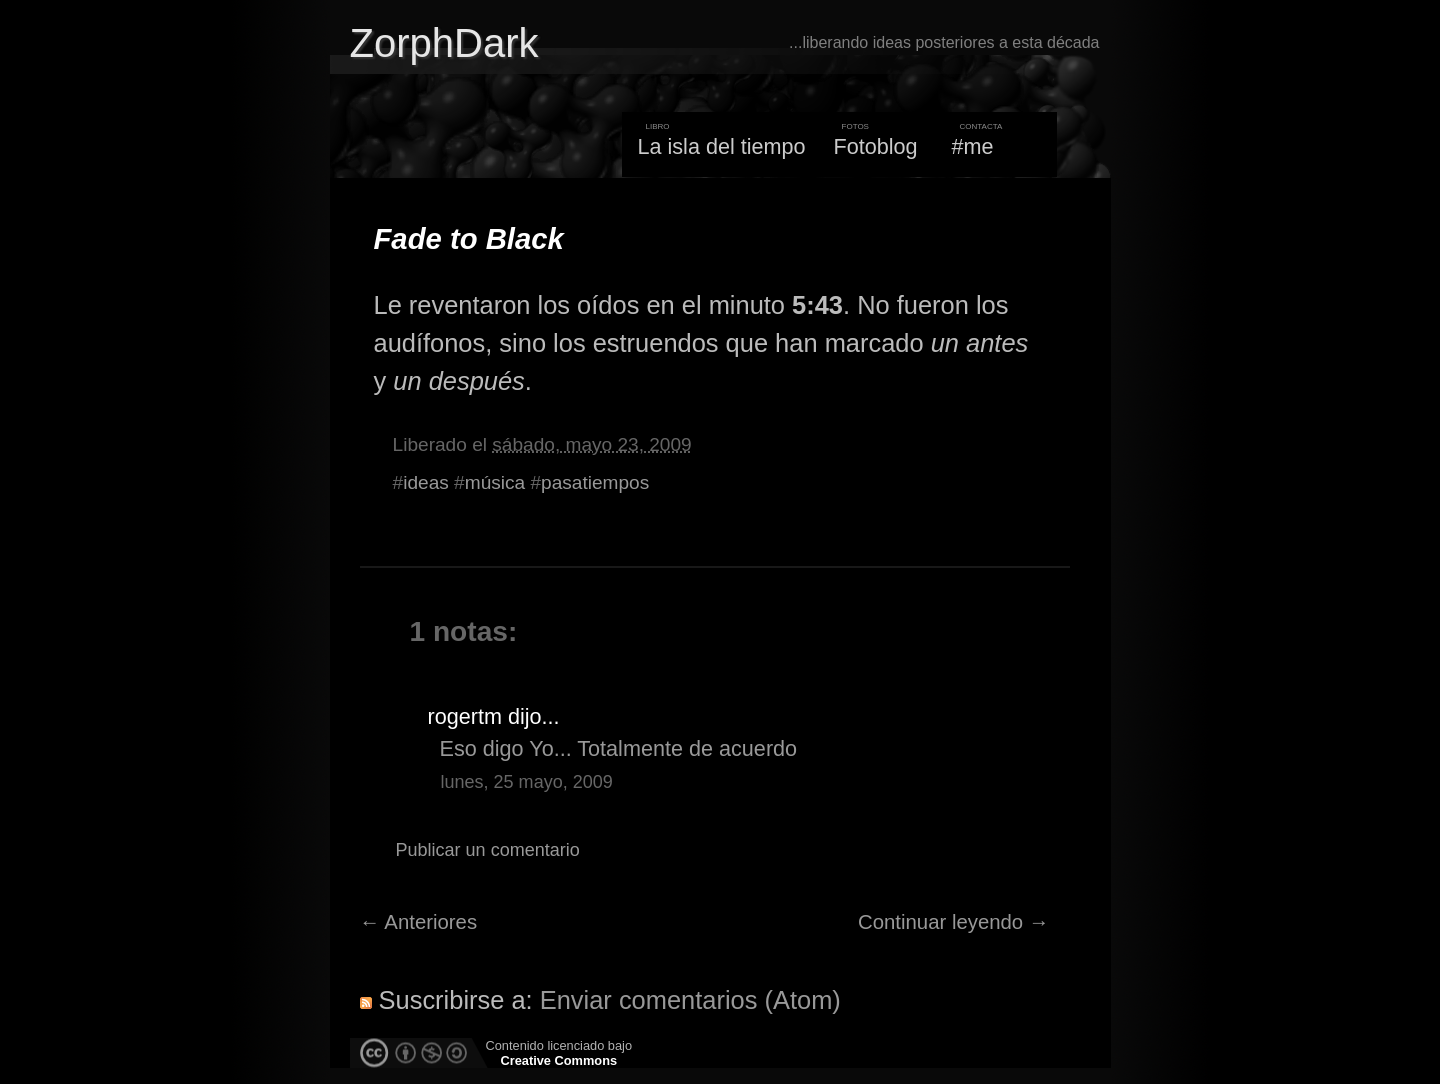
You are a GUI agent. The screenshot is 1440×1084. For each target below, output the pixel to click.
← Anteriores (419, 922)
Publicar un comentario (488, 850)
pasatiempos (595, 482)
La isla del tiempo (721, 146)
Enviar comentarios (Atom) (690, 1000)
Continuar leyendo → (953, 922)
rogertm (465, 716)
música (495, 482)
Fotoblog (876, 146)
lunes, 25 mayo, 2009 (527, 782)
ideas (426, 482)
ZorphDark (444, 43)
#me (973, 146)
